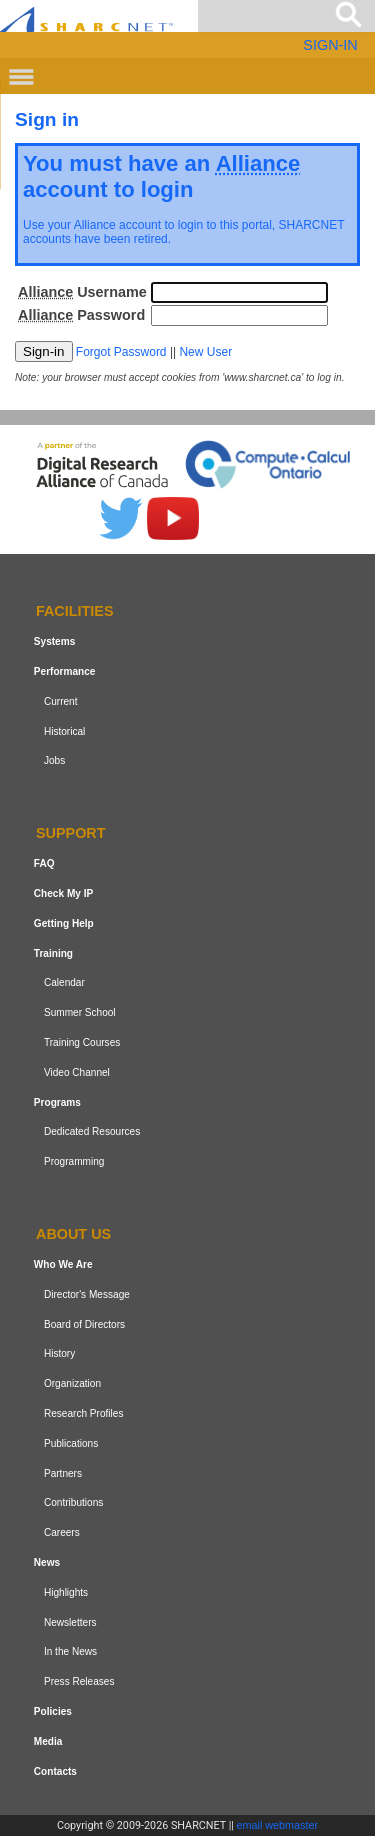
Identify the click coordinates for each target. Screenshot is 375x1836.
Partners (63, 1473)
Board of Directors (84, 1324)
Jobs (54, 760)
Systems (54, 641)
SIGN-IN (330, 45)
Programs (57, 1102)
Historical (64, 731)
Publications (71, 1443)
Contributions (73, 1502)
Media (48, 1741)
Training (53, 953)
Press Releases (79, 1681)
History (59, 1353)
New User (205, 352)
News (47, 1562)
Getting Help (64, 923)
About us (73, 1234)
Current (61, 701)
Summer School (80, 1012)
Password (81, 315)
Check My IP (63, 893)
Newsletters (70, 1622)
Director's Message (87, 1294)
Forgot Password (121, 352)
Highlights (66, 1592)
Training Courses (82, 1042)
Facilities (75, 612)
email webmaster (278, 1825)
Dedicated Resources (92, 1131)
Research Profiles (84, 1413)
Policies (53, 1711)
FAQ (44, 863)
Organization (72, 1383)
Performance (65, 671)
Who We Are (63, 1264)
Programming (74, 1161)
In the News (70, 1651)
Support (71, 833)
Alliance (95, 225)
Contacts (55, 1771)
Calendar (64, 982)
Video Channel (77, 1072)
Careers (62, 1532)
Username (82, 292)
